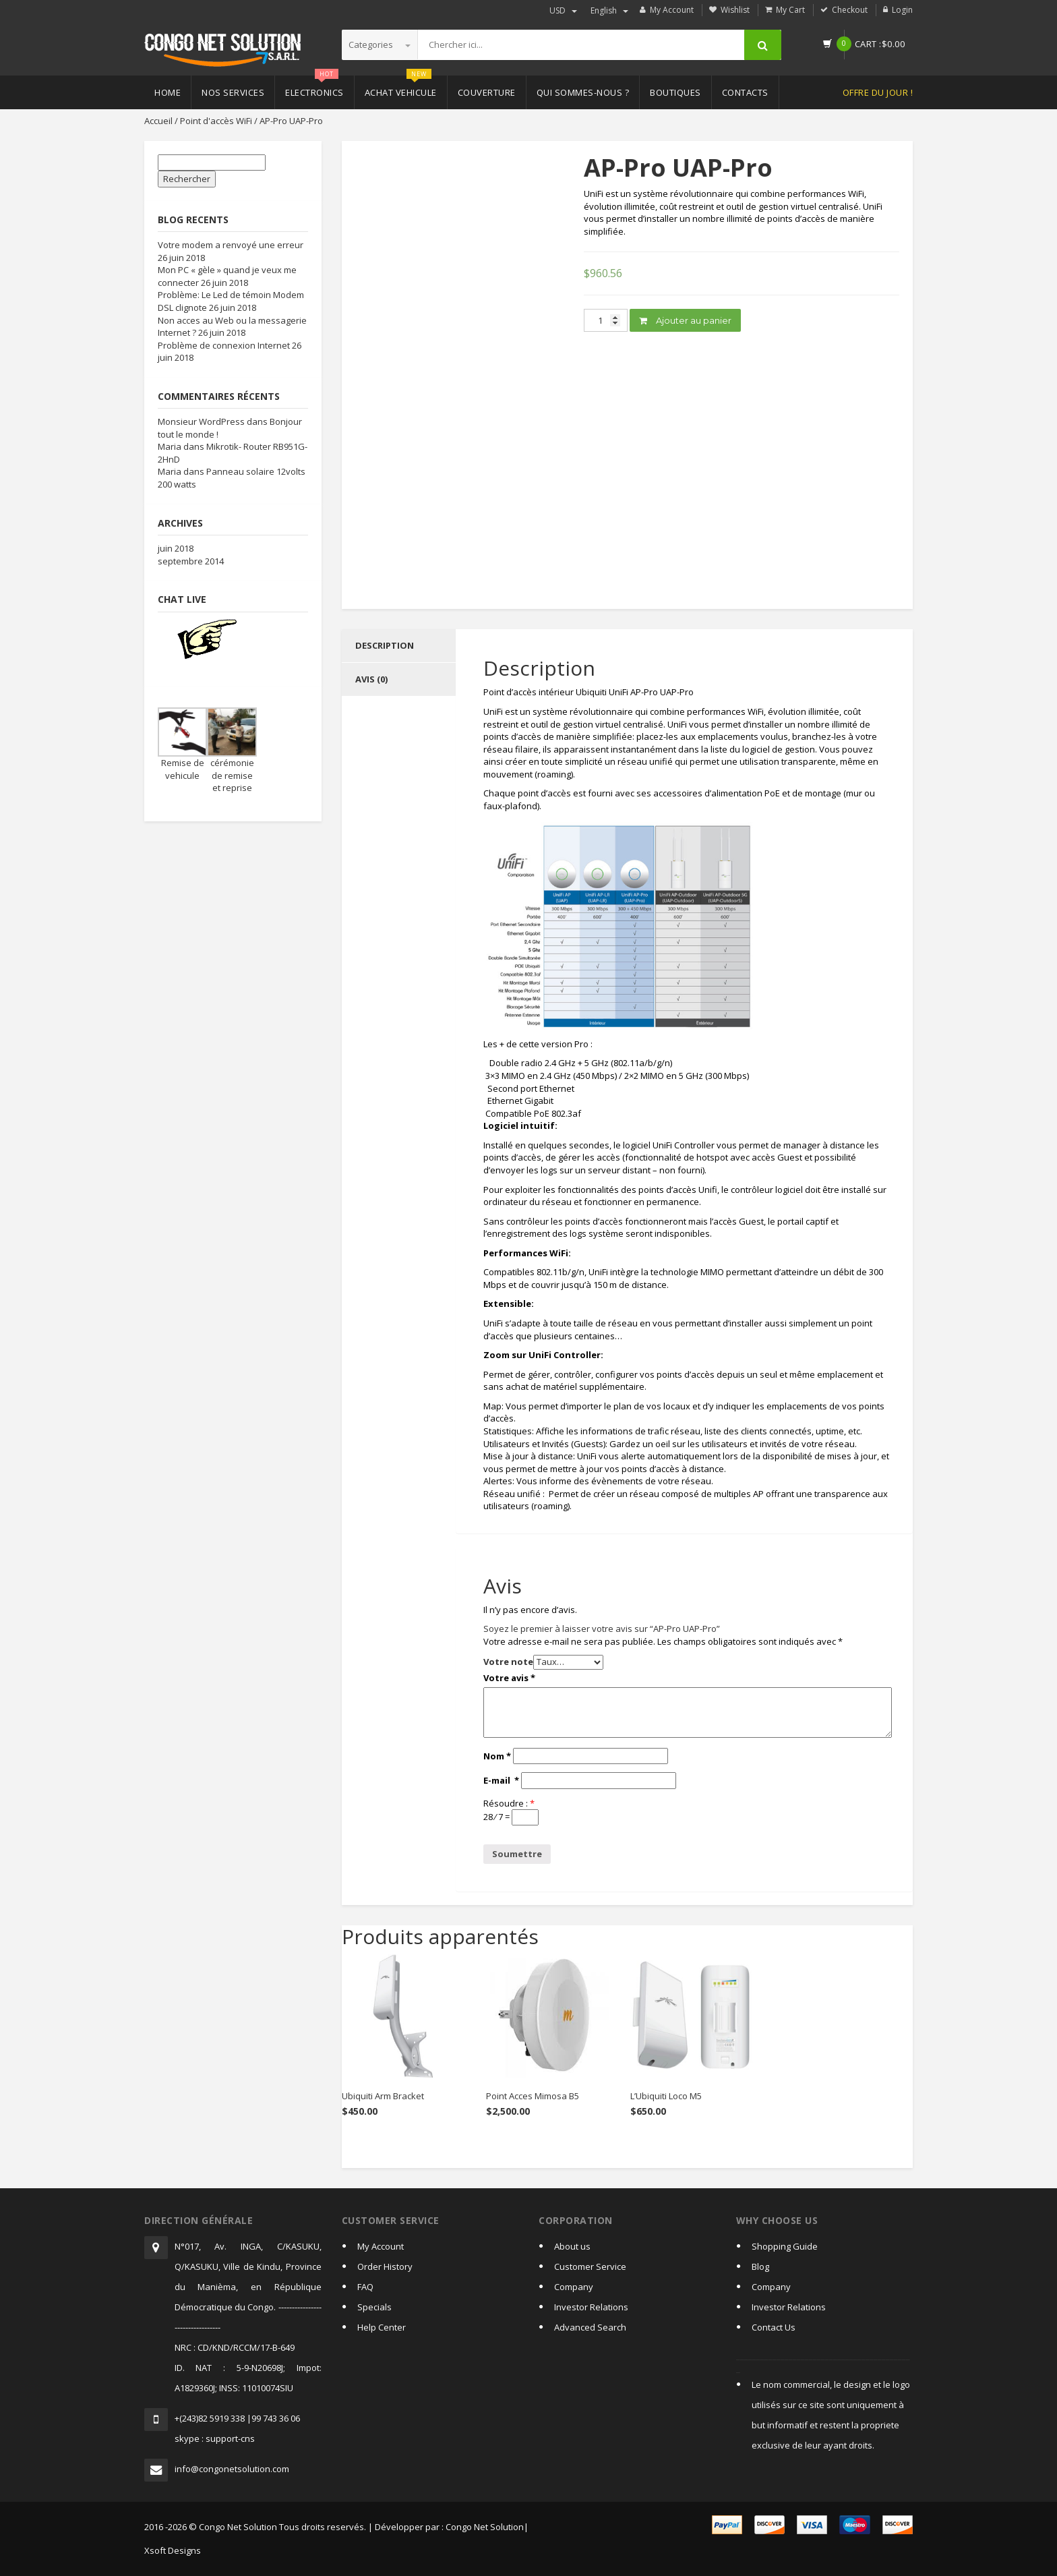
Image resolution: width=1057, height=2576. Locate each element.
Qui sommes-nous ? (583, 92)
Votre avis (509, 1678)
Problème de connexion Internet (224, 345)
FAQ (365, 2287)
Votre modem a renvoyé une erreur (230, 245)
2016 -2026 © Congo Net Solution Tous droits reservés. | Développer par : (294, 2527)
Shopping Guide (785, 2246)
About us (572, 2246)
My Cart (790, 10)
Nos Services (233, 92)
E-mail (501, 1780)
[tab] (399, 645)
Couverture (487, 92)
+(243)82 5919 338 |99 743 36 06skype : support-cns (237, 2428)
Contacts (745, 92)
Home (167, 92)
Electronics (314, 87)
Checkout (850, 10)
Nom (497, 1756)
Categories (380, 44)
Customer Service (590, 2266)
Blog (760, 2266)
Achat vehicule (401, 87)
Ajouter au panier (685, 320)
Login (902, 10)
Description (384, 645)
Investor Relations (591, 2307)
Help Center (381, 2327)
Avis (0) (371, 679)
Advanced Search (590, 2327)
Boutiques (675, 92)
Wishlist (735, 10)
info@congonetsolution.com (232, 2469)
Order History (385, 2266)
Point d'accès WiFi (216, 121)
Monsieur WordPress (201, 421)
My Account (672, 10)
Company (573, 2287)
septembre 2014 (191, 561)
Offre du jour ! (878, 92)
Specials (374, 2307)
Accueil (158, 121)
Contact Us (773, 2327)
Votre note (508, 1662)
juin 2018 (175, 548)
